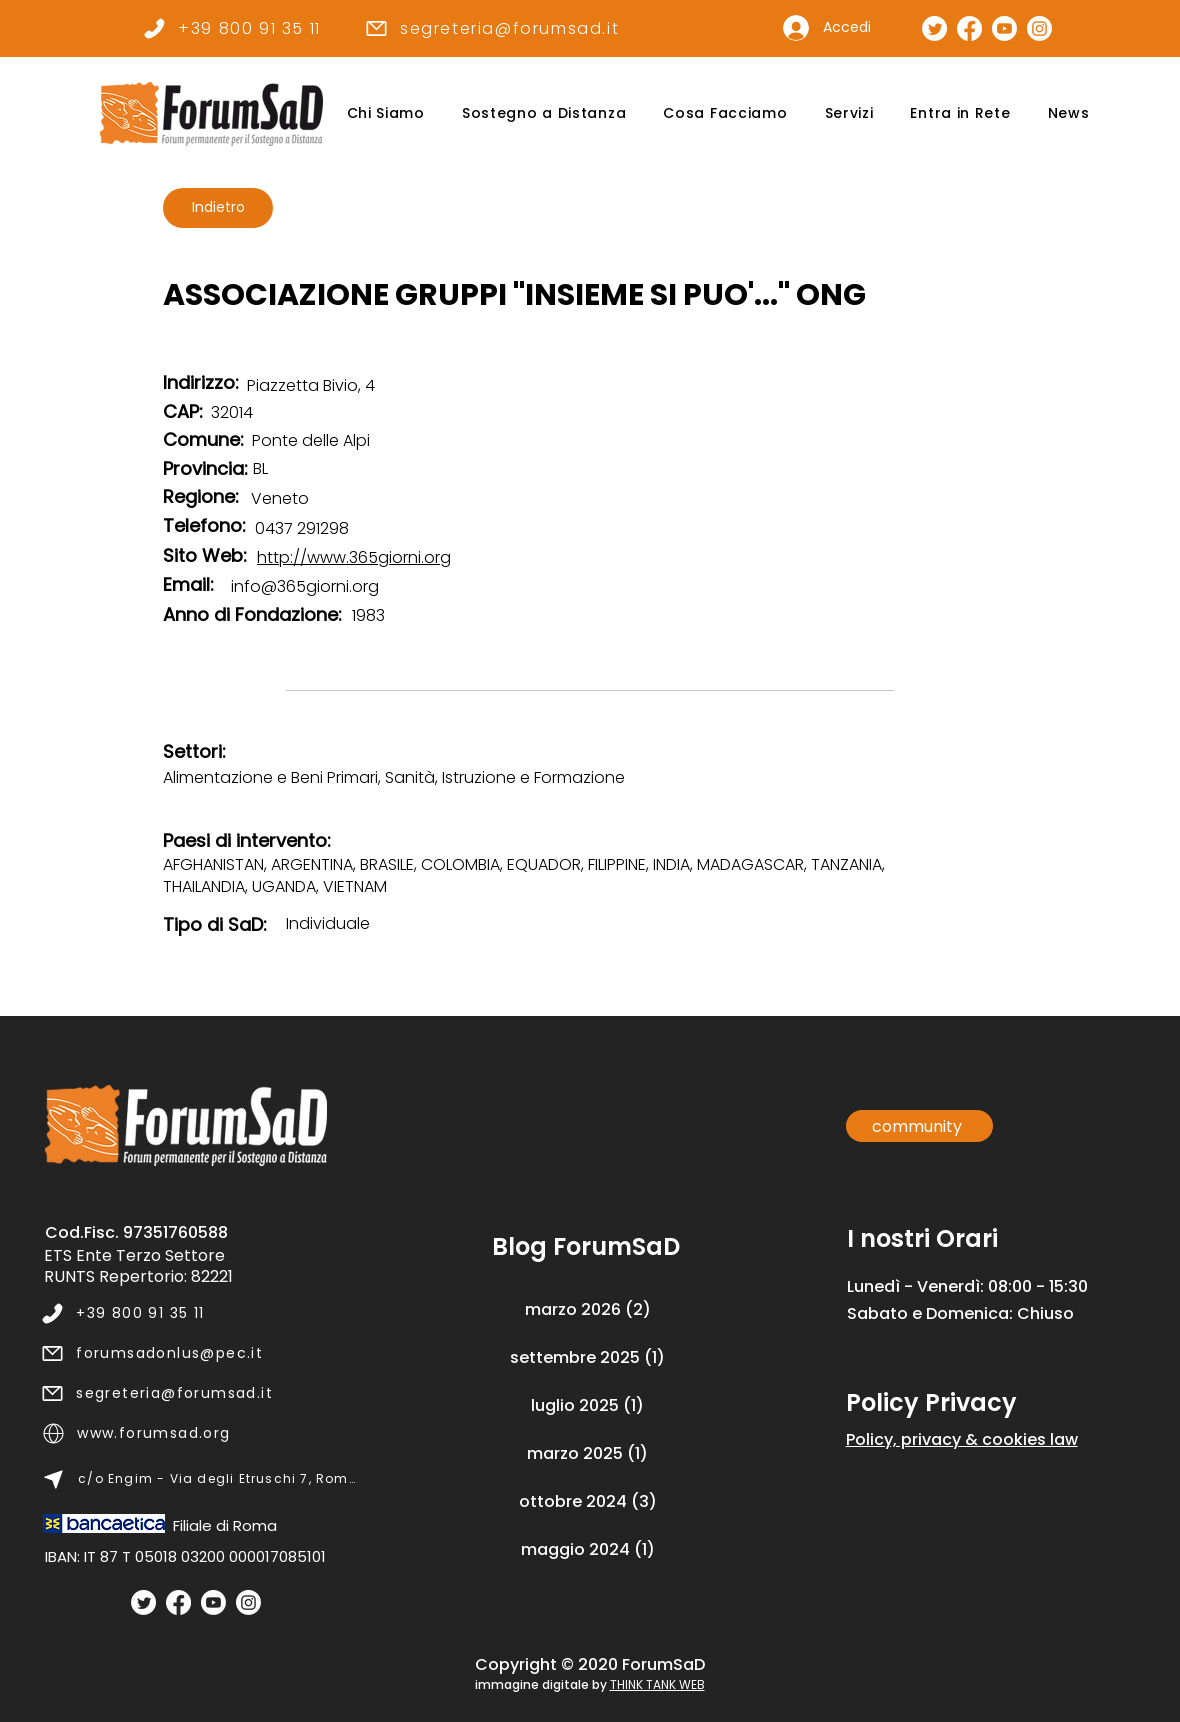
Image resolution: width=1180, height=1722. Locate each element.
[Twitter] (143, 1602)
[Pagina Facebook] (969, 28)
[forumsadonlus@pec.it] (198, 1353)
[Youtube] (213, 1602)
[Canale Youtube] (1004, 28)
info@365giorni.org (305, 586)
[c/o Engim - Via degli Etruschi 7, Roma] (199, 1479)
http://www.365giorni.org (354, 557)
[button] (385, 113)
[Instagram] (248, 1602)
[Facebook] (178, 1602)
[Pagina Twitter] (934, 28)
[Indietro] (218, 208)
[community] (919, 1126)
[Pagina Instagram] (1039, 28)
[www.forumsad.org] (199, 1433)
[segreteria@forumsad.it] (491, 28)
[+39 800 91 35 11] (231, 28)
